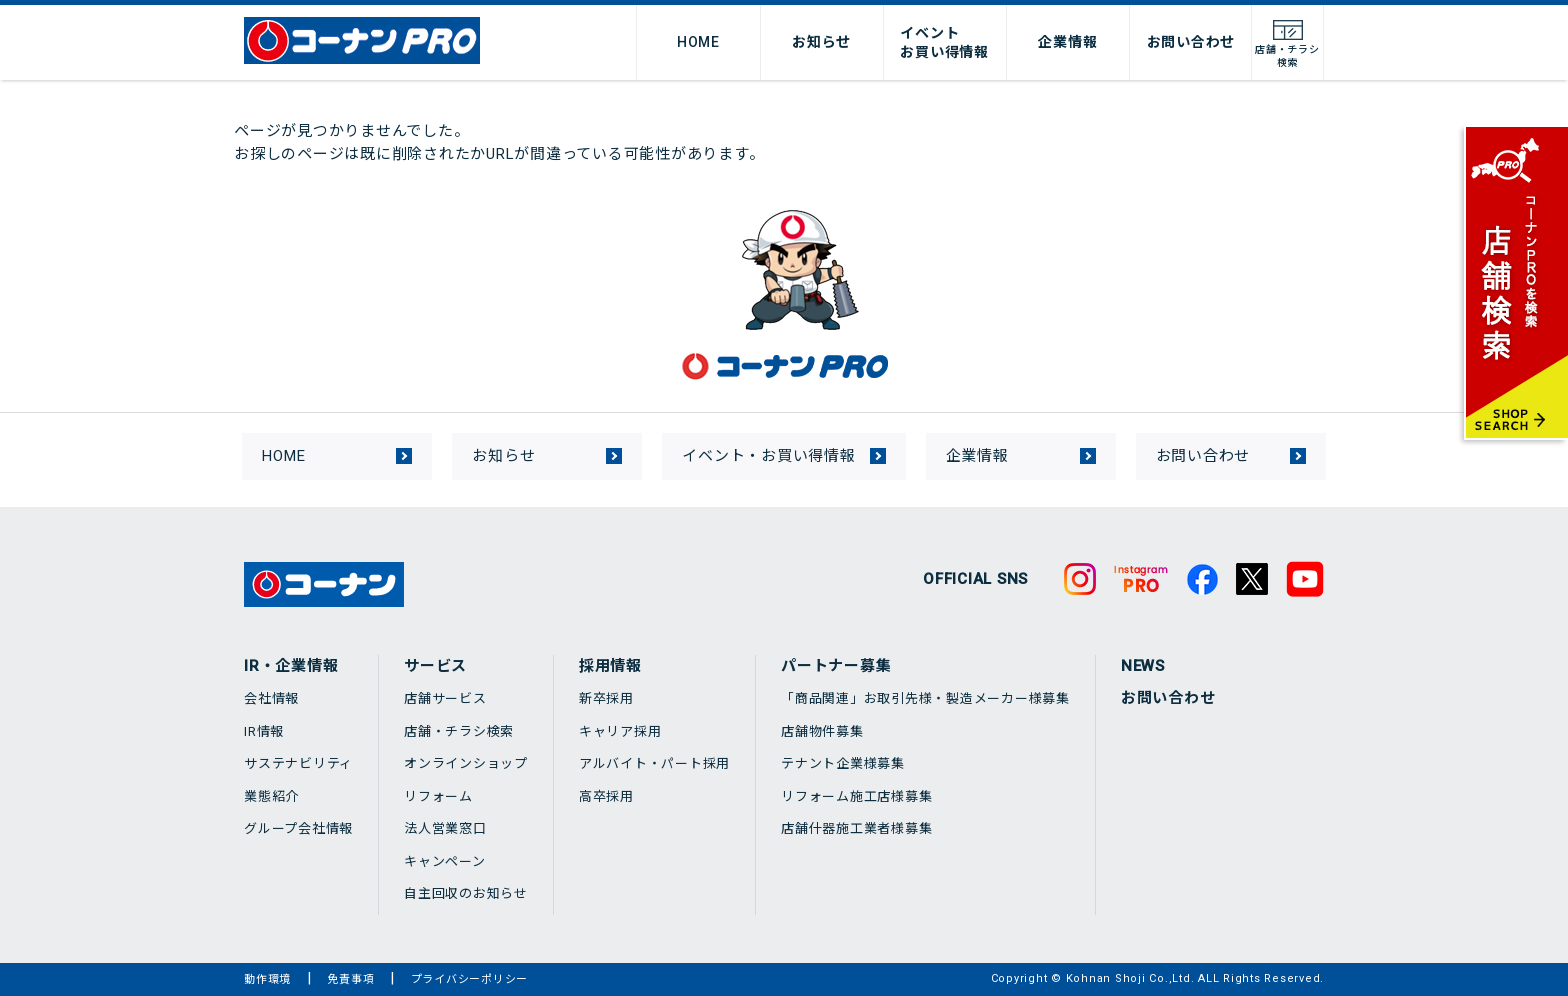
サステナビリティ (298, 763)
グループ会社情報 (298, 828)
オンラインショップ (466, 763)
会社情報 (271, 698)
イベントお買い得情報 (944, 42)
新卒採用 (606, 698)
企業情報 (1067, 42)
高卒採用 (606, 796)
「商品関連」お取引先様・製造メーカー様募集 (925, 698)
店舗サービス (445, 698)
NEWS (1143, 666)
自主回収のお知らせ (466, 893)
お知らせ (821, 42)
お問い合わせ (1191, 42)
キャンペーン (445, 861)
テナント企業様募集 (843, 763)
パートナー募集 (836, 666)
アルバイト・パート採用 (654, 763)
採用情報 (610, 666)
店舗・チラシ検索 (459, 731)
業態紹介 (271, 796)
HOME (698, 42)
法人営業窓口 (445, 828)
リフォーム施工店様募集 (856, 796)
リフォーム (438, 796)
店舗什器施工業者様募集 (856, 828)
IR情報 (264, 731)
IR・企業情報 (291, 666)
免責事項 (350, 979)
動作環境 (267, 979)
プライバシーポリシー (470, 979)
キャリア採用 (620, 731)
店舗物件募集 (822, 731)
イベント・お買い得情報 (768, 456)
